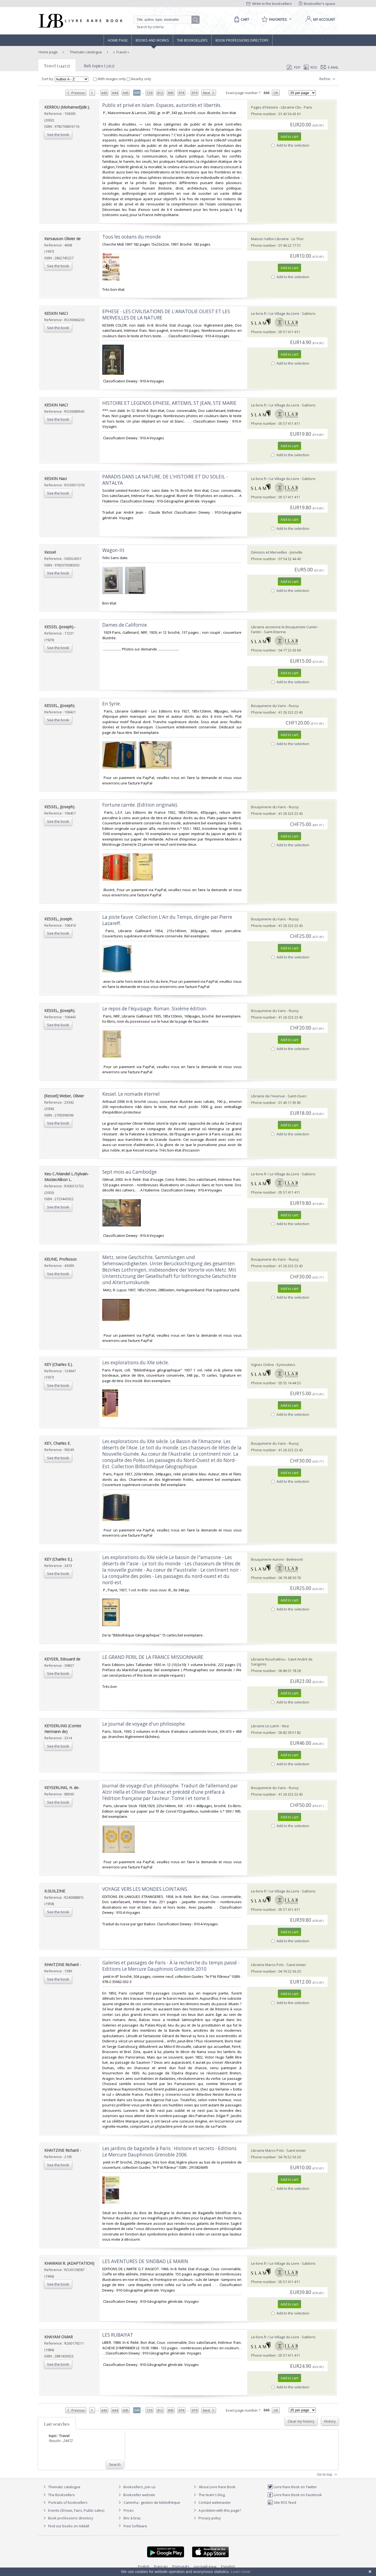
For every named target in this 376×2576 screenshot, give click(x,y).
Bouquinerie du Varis (268, 705)
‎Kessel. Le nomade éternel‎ (131, 1094)
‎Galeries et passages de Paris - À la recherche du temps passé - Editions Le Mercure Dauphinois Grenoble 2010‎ (171, 1965)
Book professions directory (242, 40)
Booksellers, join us (136, 2487)
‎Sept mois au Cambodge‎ (129, 1172)
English (144, 2566)
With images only (110, 78)
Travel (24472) (57, 65)
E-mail (329, 67)
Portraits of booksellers (68, 2502)
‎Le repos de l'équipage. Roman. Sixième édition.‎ (154, 1008)
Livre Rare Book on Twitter (292, 2487)
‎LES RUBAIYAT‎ (117, 2335)
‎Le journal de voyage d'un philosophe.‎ (144, 1724)
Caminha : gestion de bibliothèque (152, 2502)
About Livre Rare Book (217, 2486)
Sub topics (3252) (99, 65)
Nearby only (139, 78)
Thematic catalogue (85, 52)
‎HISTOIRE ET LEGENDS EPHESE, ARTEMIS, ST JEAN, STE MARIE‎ (169, 403)
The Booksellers (192, 40)
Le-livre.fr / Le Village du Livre (275, 313)
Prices (129, 2510)
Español (228, 2566)
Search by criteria (150, 27)
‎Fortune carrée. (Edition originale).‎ (140, 805)
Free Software (135, 2525)
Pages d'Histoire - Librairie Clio (276, 107)
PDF (293, 67)
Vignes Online (262, 1364)
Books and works (152, 40)
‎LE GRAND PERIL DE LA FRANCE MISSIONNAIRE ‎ (153, 1657)
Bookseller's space (317, 3)
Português (181, 2566)
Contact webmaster (211, 2502)
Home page (118, 40)
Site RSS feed (281, 2502)
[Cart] (240, 19)
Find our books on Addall (65, 2526)
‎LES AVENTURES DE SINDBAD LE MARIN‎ (145, 2261)
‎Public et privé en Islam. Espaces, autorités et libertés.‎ (161, 105)
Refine (328, 79)
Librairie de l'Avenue (268, 1096)
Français (161, 2566)
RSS (310, 67)
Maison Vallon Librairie (270, 238)
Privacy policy (206, 2518)
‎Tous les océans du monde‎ (131, 237)
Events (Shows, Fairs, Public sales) (73, 2510)
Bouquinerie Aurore (267, 1559)
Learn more (240, 2571)
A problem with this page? (216, 2510)
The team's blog (208, 2495)
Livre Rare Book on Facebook (294, 2495)
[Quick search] (164, 20)
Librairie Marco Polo (268, 1964)
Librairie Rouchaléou (268, 1659)
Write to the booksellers (269, 3)
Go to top (328, 2474)
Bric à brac (132, 2518)
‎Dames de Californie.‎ (125, 625)
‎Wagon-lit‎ (113, 550)
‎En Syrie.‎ (111, 703)
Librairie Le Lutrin (265, 1725)
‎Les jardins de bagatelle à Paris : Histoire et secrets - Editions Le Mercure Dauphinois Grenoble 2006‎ (169, 2151)
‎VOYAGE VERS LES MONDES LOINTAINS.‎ (145, 1889)
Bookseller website (136, 2495)
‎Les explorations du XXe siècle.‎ (135, 1362)
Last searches (56, 2424)
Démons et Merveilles (269, 552)
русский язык (205, 2566)
